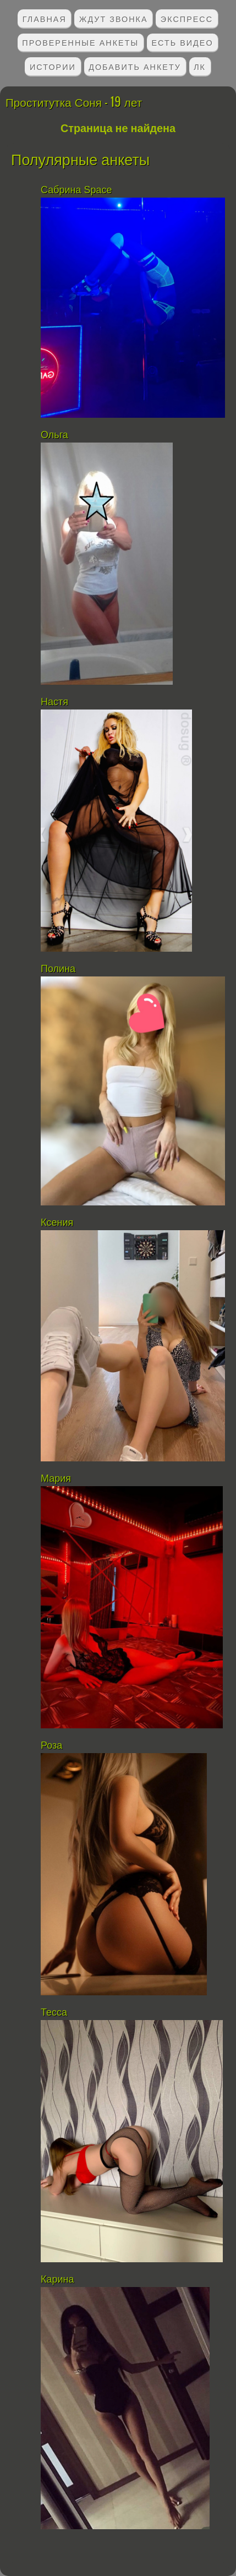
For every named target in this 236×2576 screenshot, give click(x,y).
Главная (45, 18)
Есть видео (182, 42)
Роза (51, 1745)
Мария (56, 1478)
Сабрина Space (76, 189)
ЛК (200, 66)
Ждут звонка (113, 18)
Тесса (54, 2012)
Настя (54, 701)
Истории (53, 66)
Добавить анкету (135, 66)
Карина (57, 2279)
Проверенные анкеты (80, 42)
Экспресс (187, 18)
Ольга (54, 434)
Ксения (58, 1222)
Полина (58, 968)
